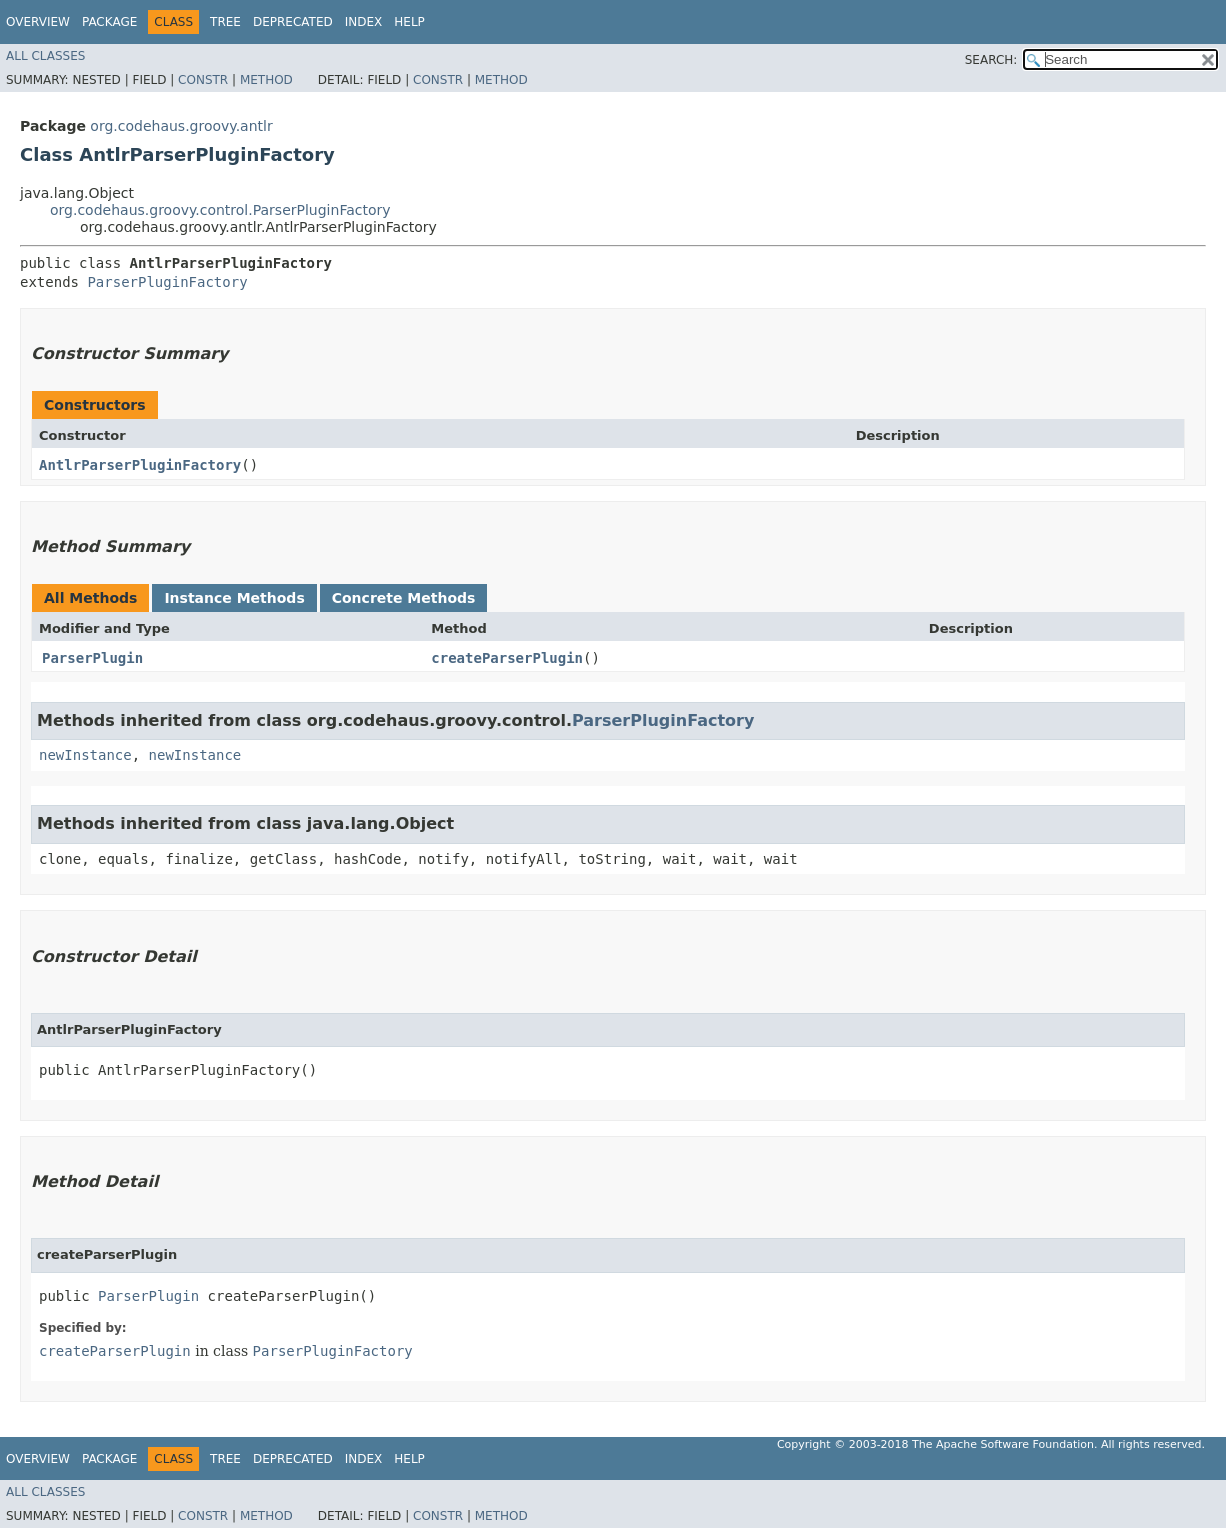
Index (364, 22)
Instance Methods (234, 598)
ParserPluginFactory (167, 282)
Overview (38, 22)
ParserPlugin (92, 658)
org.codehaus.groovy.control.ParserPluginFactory (220, 210)
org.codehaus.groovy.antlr (181, 126)
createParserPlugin (507, 658)
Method (266, 80)
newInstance (85, 755)
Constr (203, 80)
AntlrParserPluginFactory (140, 465)
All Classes (45, 56)
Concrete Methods (404, 598)
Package (109, 22)
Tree (225, 22)
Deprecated (293, 22)
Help (409, 22)
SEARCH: (991, 60)
